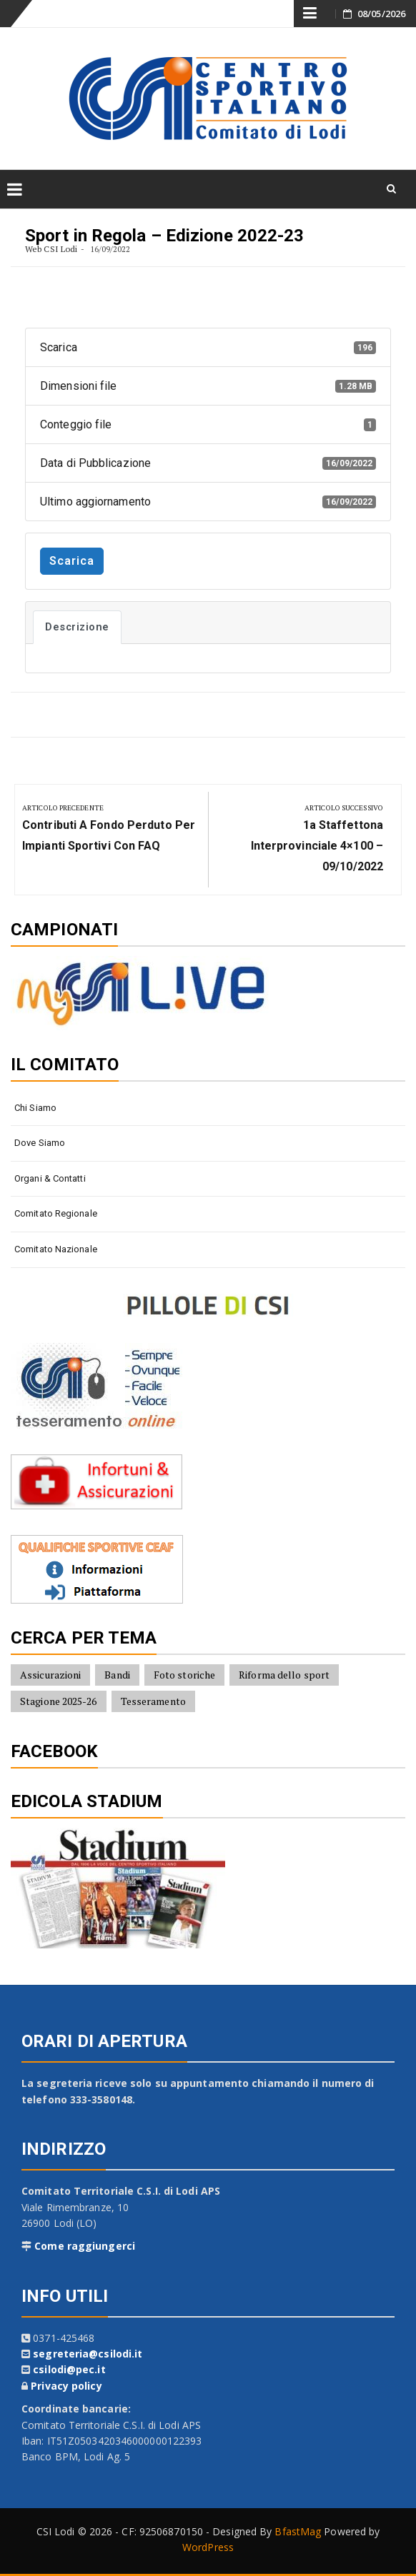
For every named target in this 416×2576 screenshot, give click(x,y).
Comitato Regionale (55, 1213)
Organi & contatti (50, 1178)
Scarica (71, 561)
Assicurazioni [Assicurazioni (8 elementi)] (50, 1674)
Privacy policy (66, 2386)
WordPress (208, 2547)
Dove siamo (39, 1142)
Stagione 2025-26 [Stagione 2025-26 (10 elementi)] (58, 1701)
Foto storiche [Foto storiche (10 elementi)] (184, 1674)
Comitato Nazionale (55, 1249)
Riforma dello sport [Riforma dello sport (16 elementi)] (284, 1674)
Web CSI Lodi (51, 248)
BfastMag (297, 2531)
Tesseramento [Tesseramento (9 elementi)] (153, 1701)
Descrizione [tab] (77, 626)
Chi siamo (35, 1107)
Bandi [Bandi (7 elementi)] (117, 1674)
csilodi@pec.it (69, 2369)
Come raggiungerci (84, 2246)
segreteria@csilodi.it (87, 2353)
